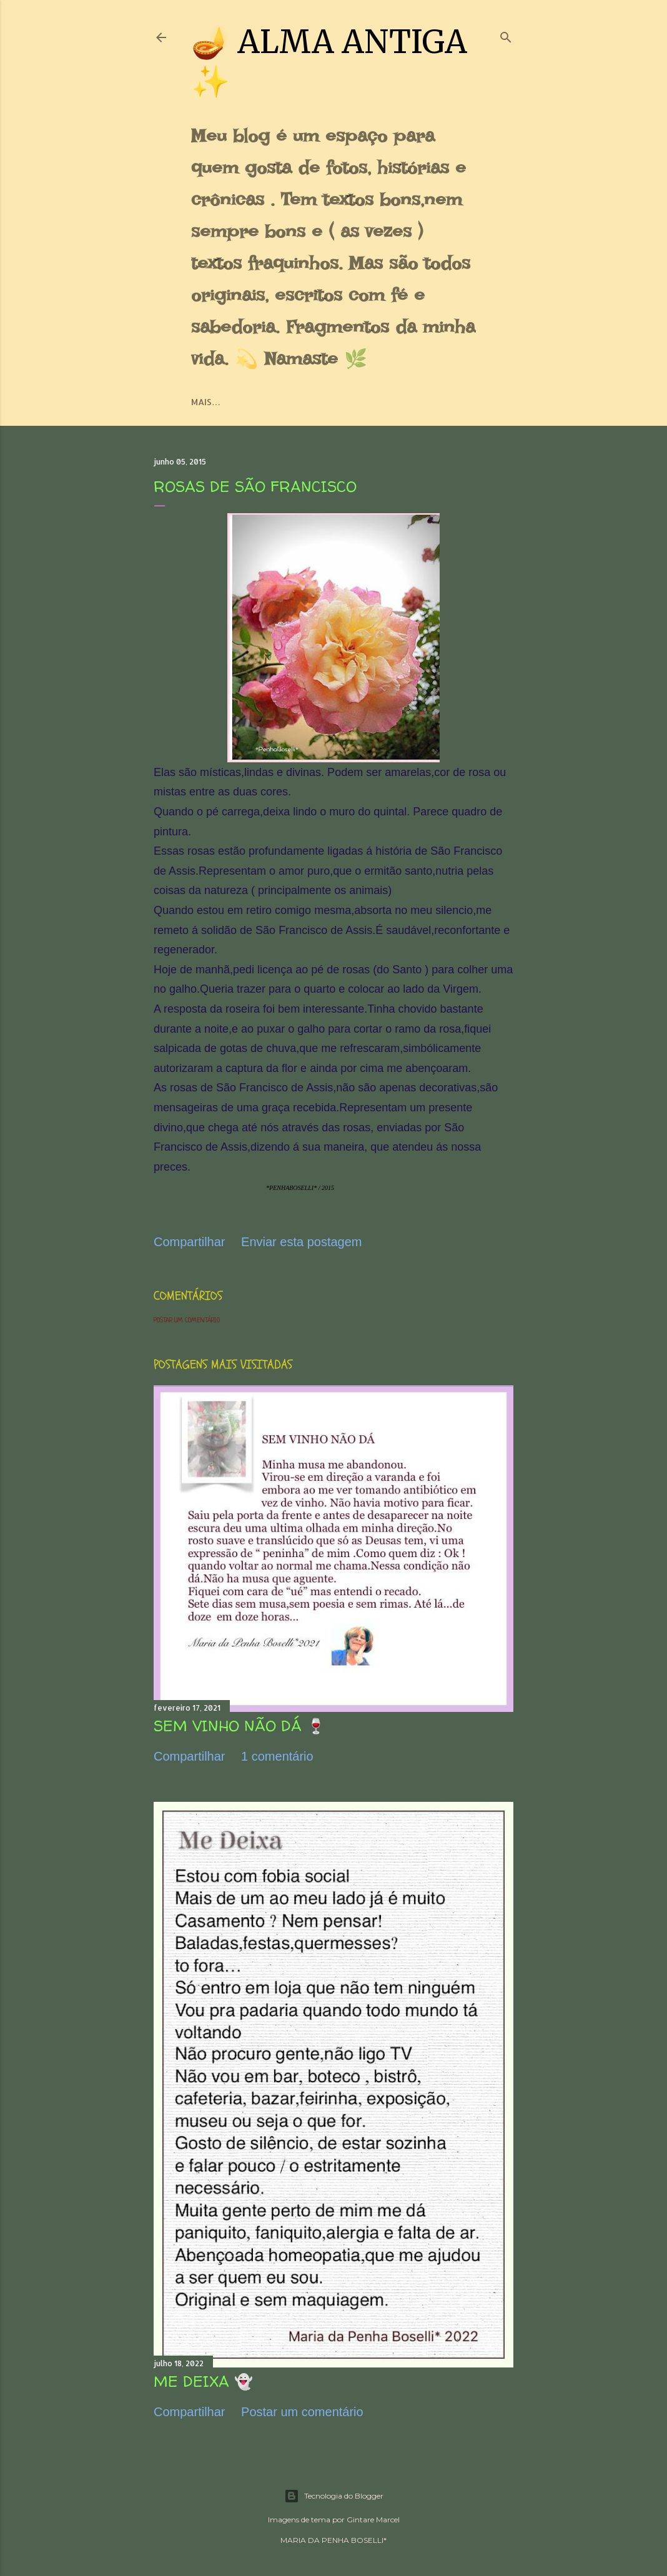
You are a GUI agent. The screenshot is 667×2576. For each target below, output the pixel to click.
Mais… (205, 401)
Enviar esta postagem (301, 1242)
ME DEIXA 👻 (203, 2381)
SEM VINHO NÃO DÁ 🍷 (239, 1726)
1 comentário (277, 1756)
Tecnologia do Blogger (333, 2496)
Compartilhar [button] (189, 1242)
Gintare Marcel (373, 2519)
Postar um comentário (187, 1320)
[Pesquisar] (505, 34)
